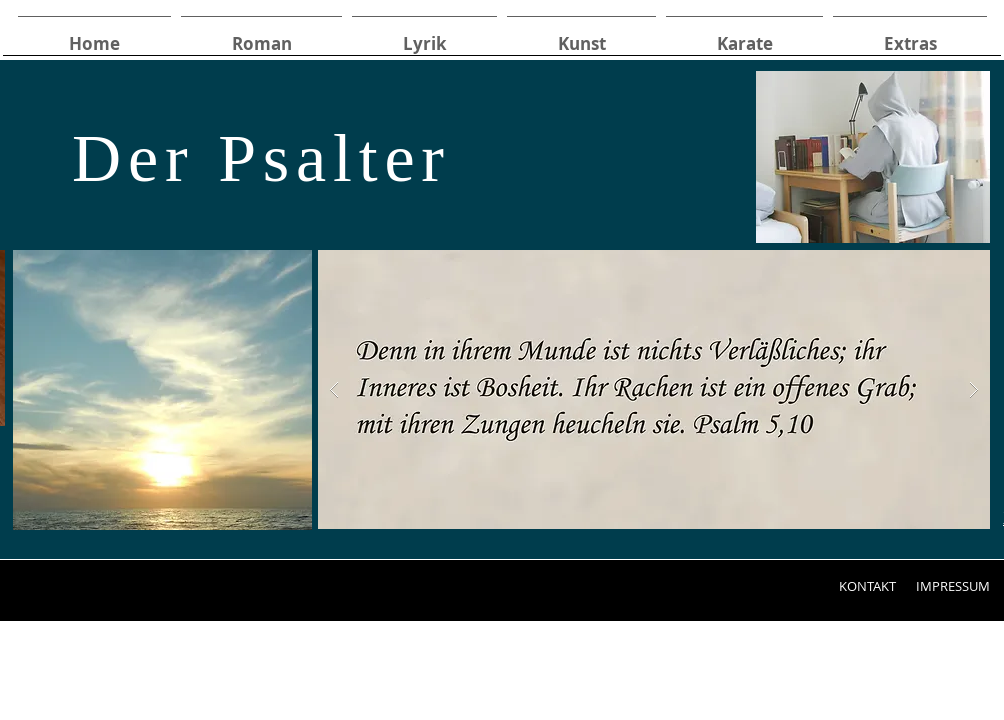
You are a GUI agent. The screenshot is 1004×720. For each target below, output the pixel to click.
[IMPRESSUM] (952, 586)
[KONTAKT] (867, 586)
